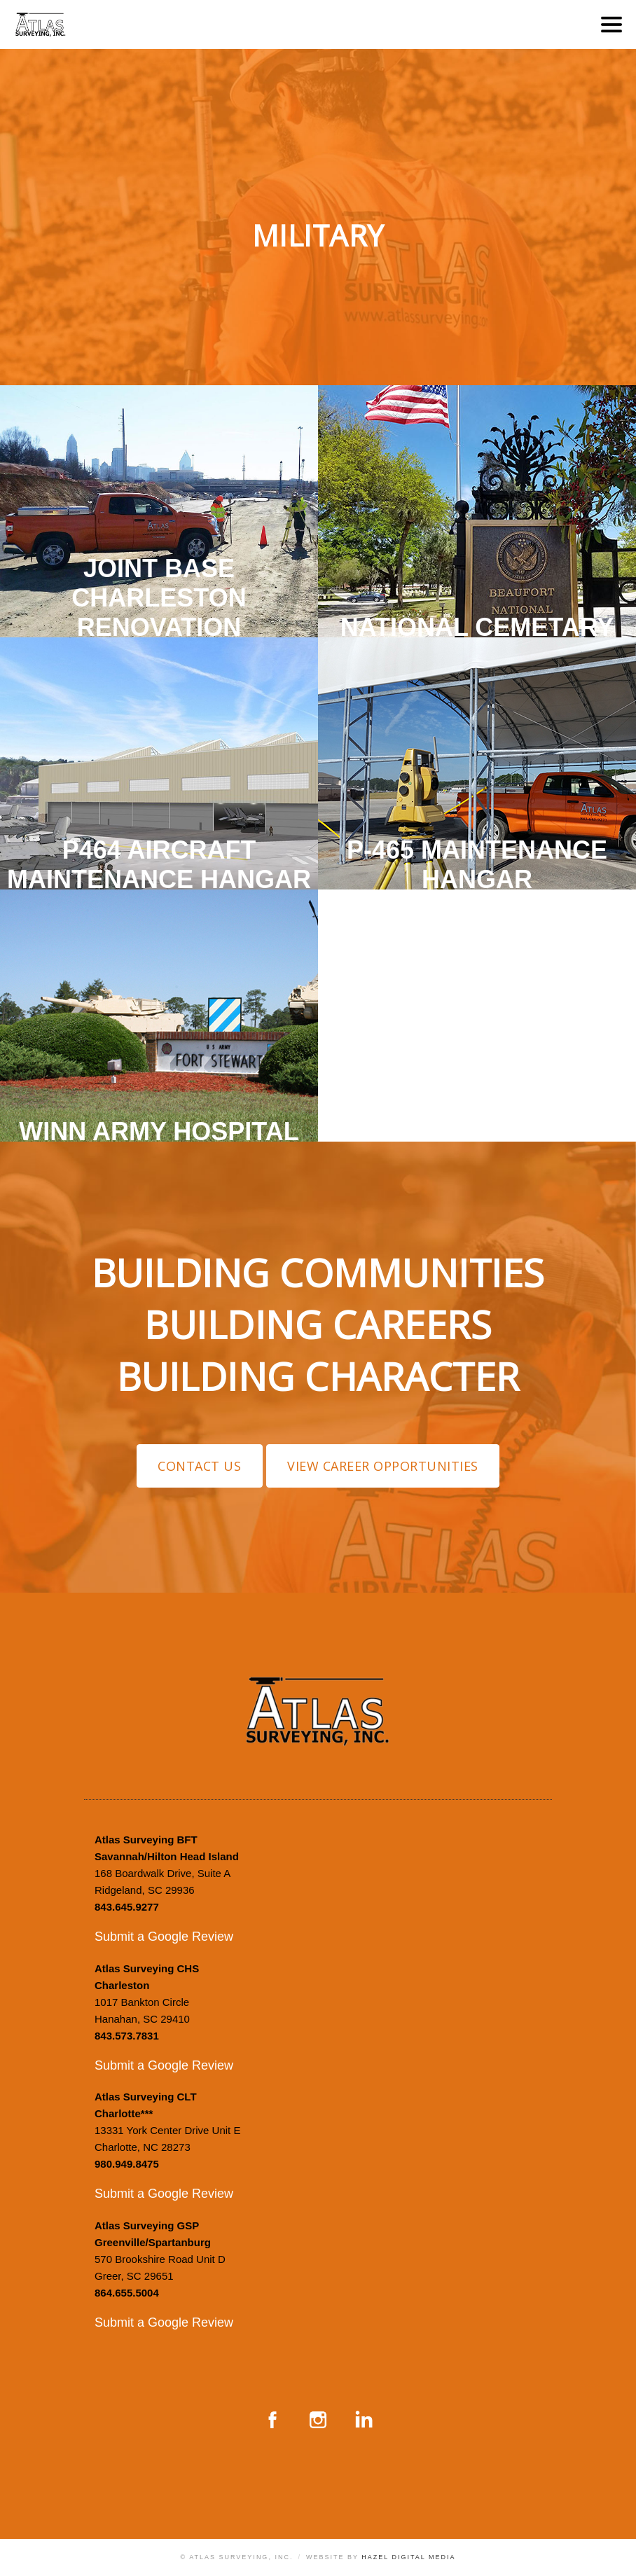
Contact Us (199, 1465)
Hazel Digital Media (408, 2557)
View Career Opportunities (383, 1465)
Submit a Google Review (164, 1937)
